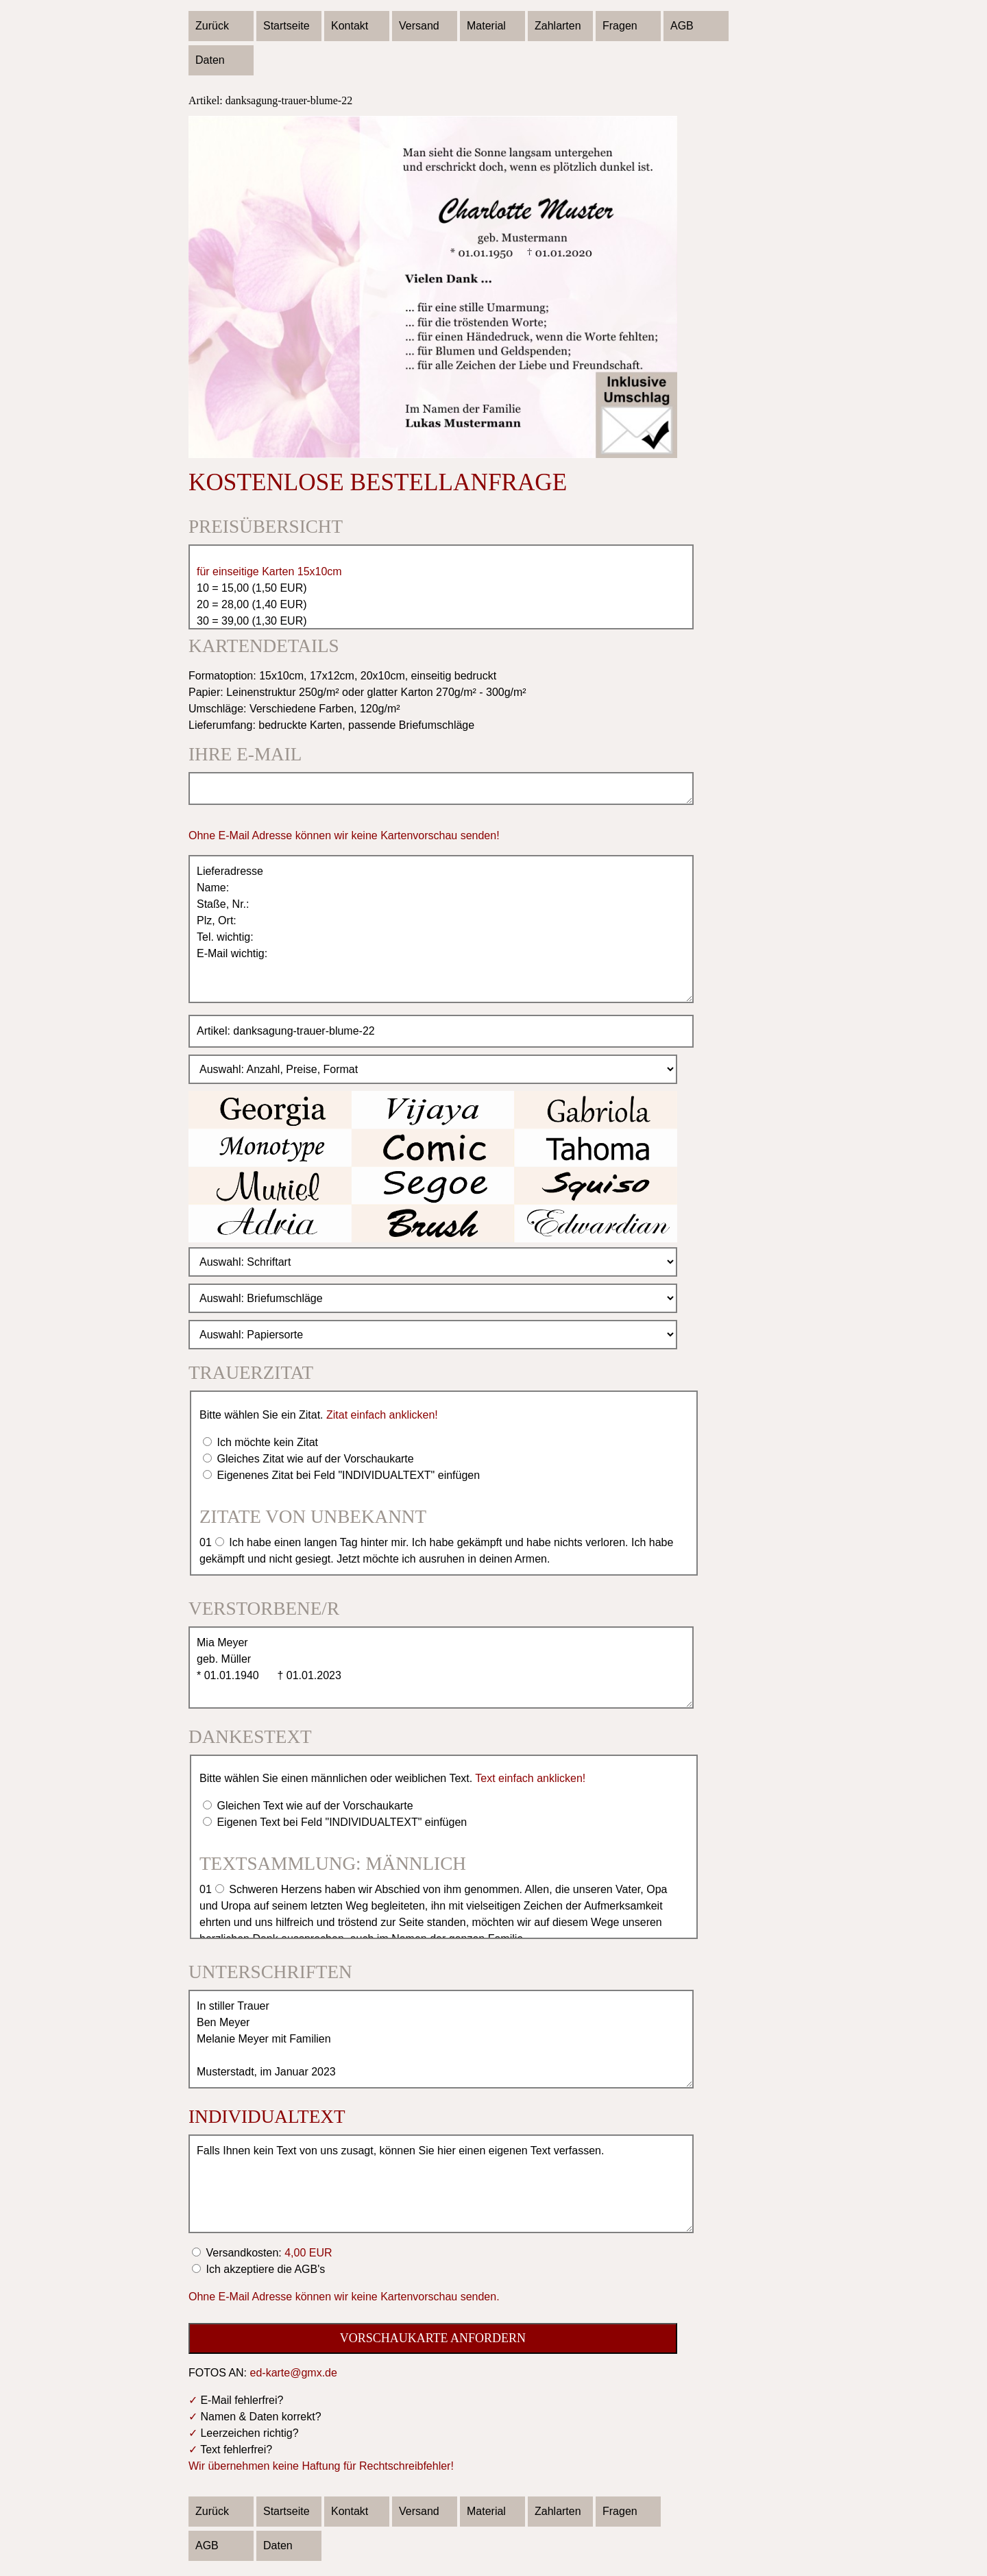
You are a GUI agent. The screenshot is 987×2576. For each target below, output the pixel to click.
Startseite (286, 26)
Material (486, 26)
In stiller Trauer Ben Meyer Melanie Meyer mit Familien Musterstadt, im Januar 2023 (441, 2039)
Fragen (619, 26)
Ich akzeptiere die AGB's (264, 2269)
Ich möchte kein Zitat (266, 1442)
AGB (682, 26)
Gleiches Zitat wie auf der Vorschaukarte (314, 1459)
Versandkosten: (267, 2253)
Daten (210, 60)
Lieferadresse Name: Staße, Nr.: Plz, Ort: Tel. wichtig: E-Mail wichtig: (441, 929)
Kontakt (349, 26)
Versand (419, 26)
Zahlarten (558, 26)
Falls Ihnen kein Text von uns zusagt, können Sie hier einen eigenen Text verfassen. (441, 2183)
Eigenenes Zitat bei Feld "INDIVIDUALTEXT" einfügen (347, 1475)
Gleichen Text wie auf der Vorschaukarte (313, 1805)
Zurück (212, 26)
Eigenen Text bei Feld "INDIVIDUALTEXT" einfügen (340, 1822)
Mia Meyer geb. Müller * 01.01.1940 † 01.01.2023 (441, 1667)
